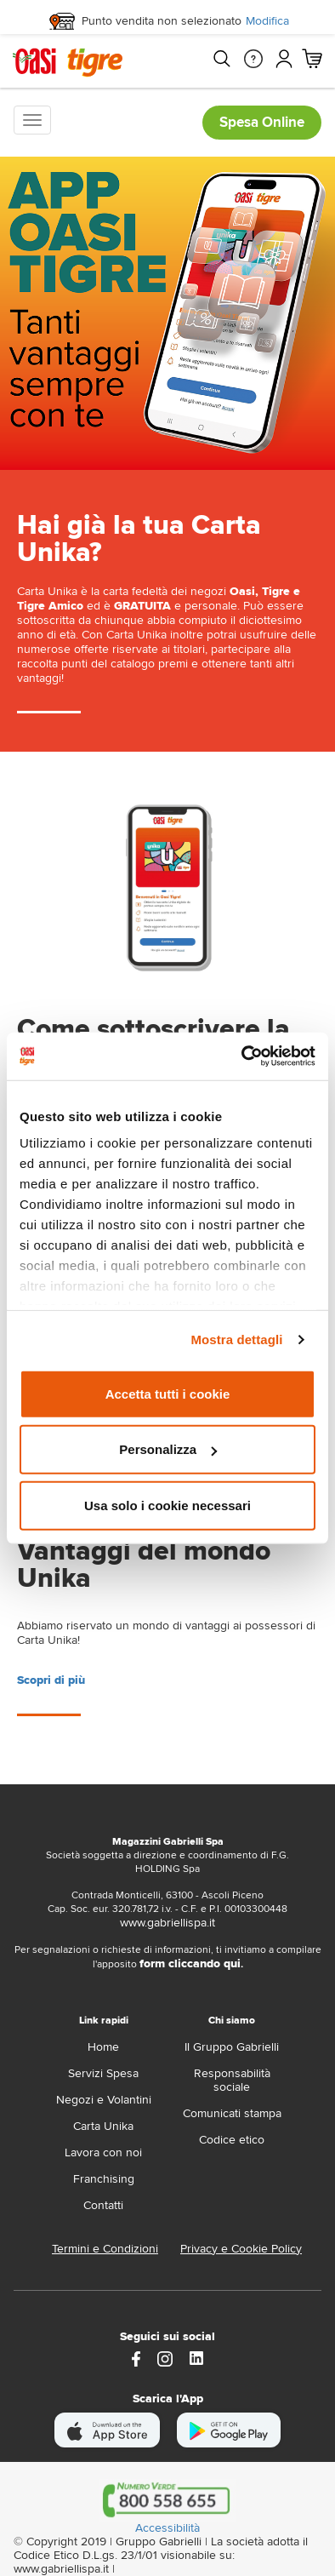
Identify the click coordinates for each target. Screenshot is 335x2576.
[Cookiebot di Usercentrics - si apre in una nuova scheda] (242, 1056)
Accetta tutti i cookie (167, 1393)
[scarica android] (229, 2430)
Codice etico (231, 2139)
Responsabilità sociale (232, 2080)
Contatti (103, 2205)
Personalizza (168, 1449)
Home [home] (103, 2047)
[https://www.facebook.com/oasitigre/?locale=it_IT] (136, 2357)
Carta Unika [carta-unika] (103, 2126)
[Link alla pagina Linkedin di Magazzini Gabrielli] (196, 2357)
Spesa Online (261, 122)
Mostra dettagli (236, 1339)
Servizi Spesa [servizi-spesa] (103, 2073)
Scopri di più (51, 1680)
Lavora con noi (103, 2152)
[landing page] (167, 886)
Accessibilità (167, 2528)
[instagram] (165, 2357)
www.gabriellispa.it (167, 1922)
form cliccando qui (190, 1963)
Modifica (267, 21)
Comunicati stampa (232, 2113)
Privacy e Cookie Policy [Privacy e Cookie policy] (241, 2248)
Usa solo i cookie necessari (167, 1504)
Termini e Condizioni (105, 2248)
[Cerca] (221, 59)
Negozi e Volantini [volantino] (103, 2099)
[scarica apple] (107, 2430)
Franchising (103, 2179)
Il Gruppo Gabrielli (232, 2047)
